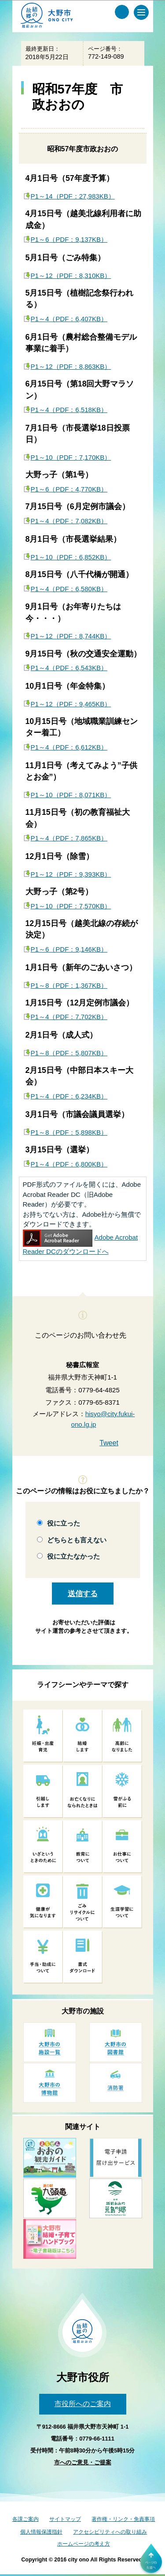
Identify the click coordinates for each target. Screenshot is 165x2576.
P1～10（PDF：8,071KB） (71, 795)
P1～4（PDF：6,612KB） (69, 747)
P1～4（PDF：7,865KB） (69, 838)
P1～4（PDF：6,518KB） (69, 409)
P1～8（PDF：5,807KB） (69, 1053)
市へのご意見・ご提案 (82, 2462)
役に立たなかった (73, 1556)
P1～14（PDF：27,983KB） (73, 196)
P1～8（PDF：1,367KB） (69, 985)
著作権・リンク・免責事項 (123, 2519)
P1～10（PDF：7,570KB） (71, 906)
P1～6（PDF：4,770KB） (69, 489)
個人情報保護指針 (41, 2532)
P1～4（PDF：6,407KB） (69, 318)
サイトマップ (65, 2519)
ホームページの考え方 (83, 2544)
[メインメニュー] (141, 12)
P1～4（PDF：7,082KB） (69, 521)
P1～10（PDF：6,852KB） (71, 557)
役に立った (63, 1523)
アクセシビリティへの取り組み (110, 2532)
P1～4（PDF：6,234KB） (69, 1096)
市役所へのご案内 (83, 2403)
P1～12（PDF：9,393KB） (71, 874)
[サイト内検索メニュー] (122, 12)
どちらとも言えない (76, 1540)
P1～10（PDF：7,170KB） (71, 457)
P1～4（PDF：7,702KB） (69, 1016)
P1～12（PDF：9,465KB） (71, 704)
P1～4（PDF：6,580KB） (69, 588)
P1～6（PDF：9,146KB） (69, 949)
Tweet (108, 1443)
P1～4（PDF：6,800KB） (69, 1164)
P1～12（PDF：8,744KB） (71, 636)
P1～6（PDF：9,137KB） (69, 239)
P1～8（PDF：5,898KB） (69, 1132)
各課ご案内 (25, 2519)
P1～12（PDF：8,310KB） (71, 275)
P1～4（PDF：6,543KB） (69, 667)
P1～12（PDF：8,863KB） (71, 366)
